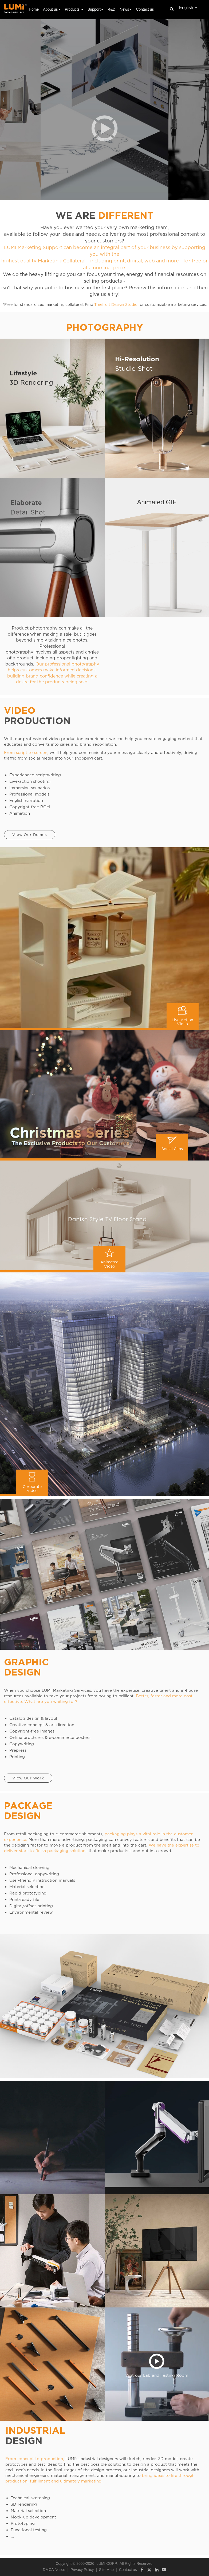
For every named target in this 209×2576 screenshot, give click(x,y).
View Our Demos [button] (29, 835)
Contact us (145, 9)
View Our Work (28, 1778)
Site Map (106, 2569)
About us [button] (51, 9)
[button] (104, 128)
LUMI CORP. (107, 2563)
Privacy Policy (82, 2569)
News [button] (126, 9)
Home (34, 8)
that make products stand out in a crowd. (130, 1850)
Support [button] (95, 9)
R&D (112, 9)
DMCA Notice (54, 2569)
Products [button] (74, 9)
